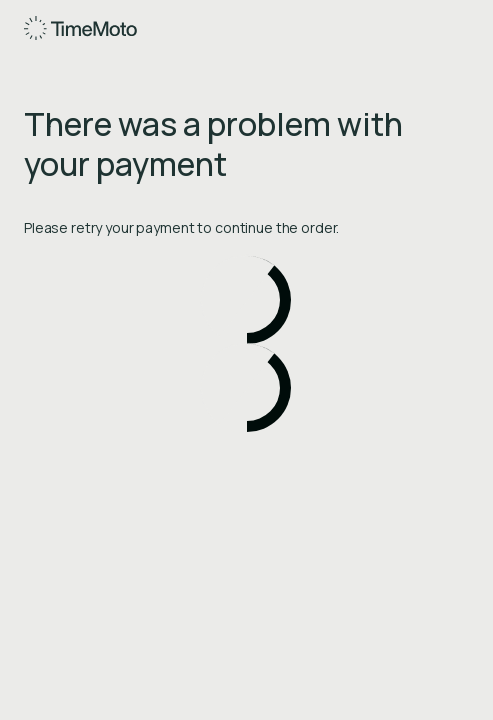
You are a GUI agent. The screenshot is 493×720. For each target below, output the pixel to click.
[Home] (81, 28)
